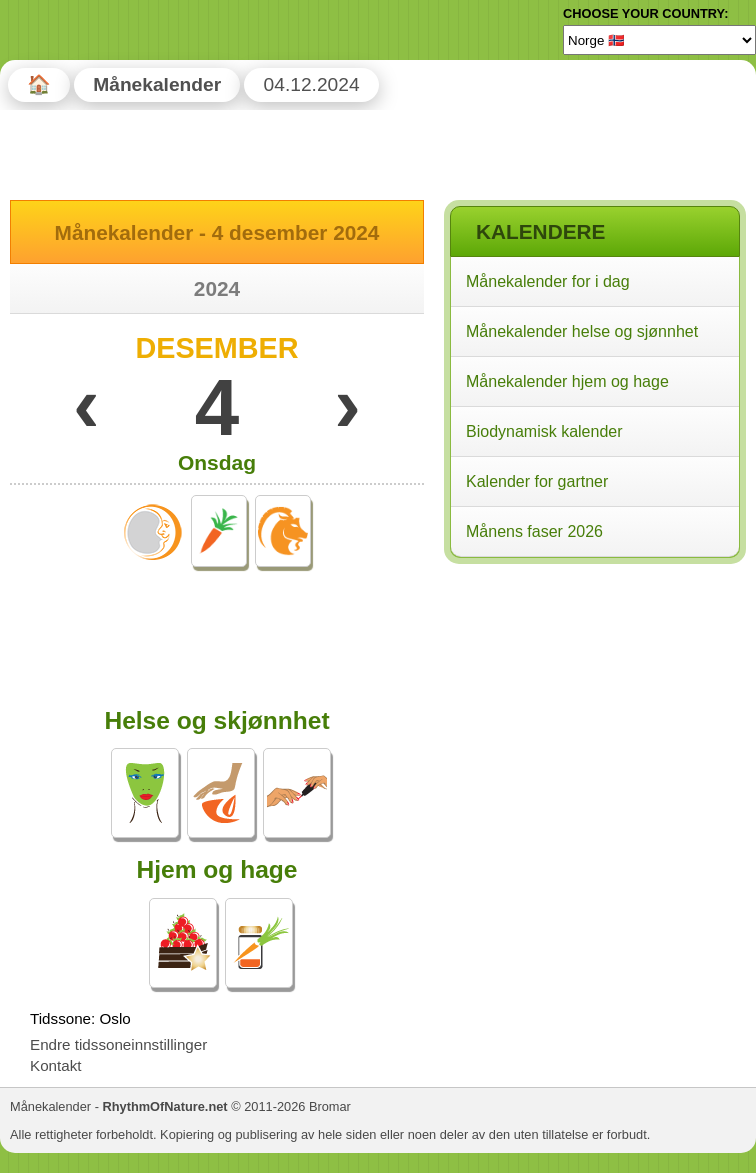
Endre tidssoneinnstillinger (118, 1044)
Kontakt (56, 1065)
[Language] (659, 40)
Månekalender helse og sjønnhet (582, 331)
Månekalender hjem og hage (567, 381)
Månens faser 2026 (534, 531)
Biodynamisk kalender (544, 431)
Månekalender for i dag (548, 281)
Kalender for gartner (537, 481)
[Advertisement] (594, 699)
